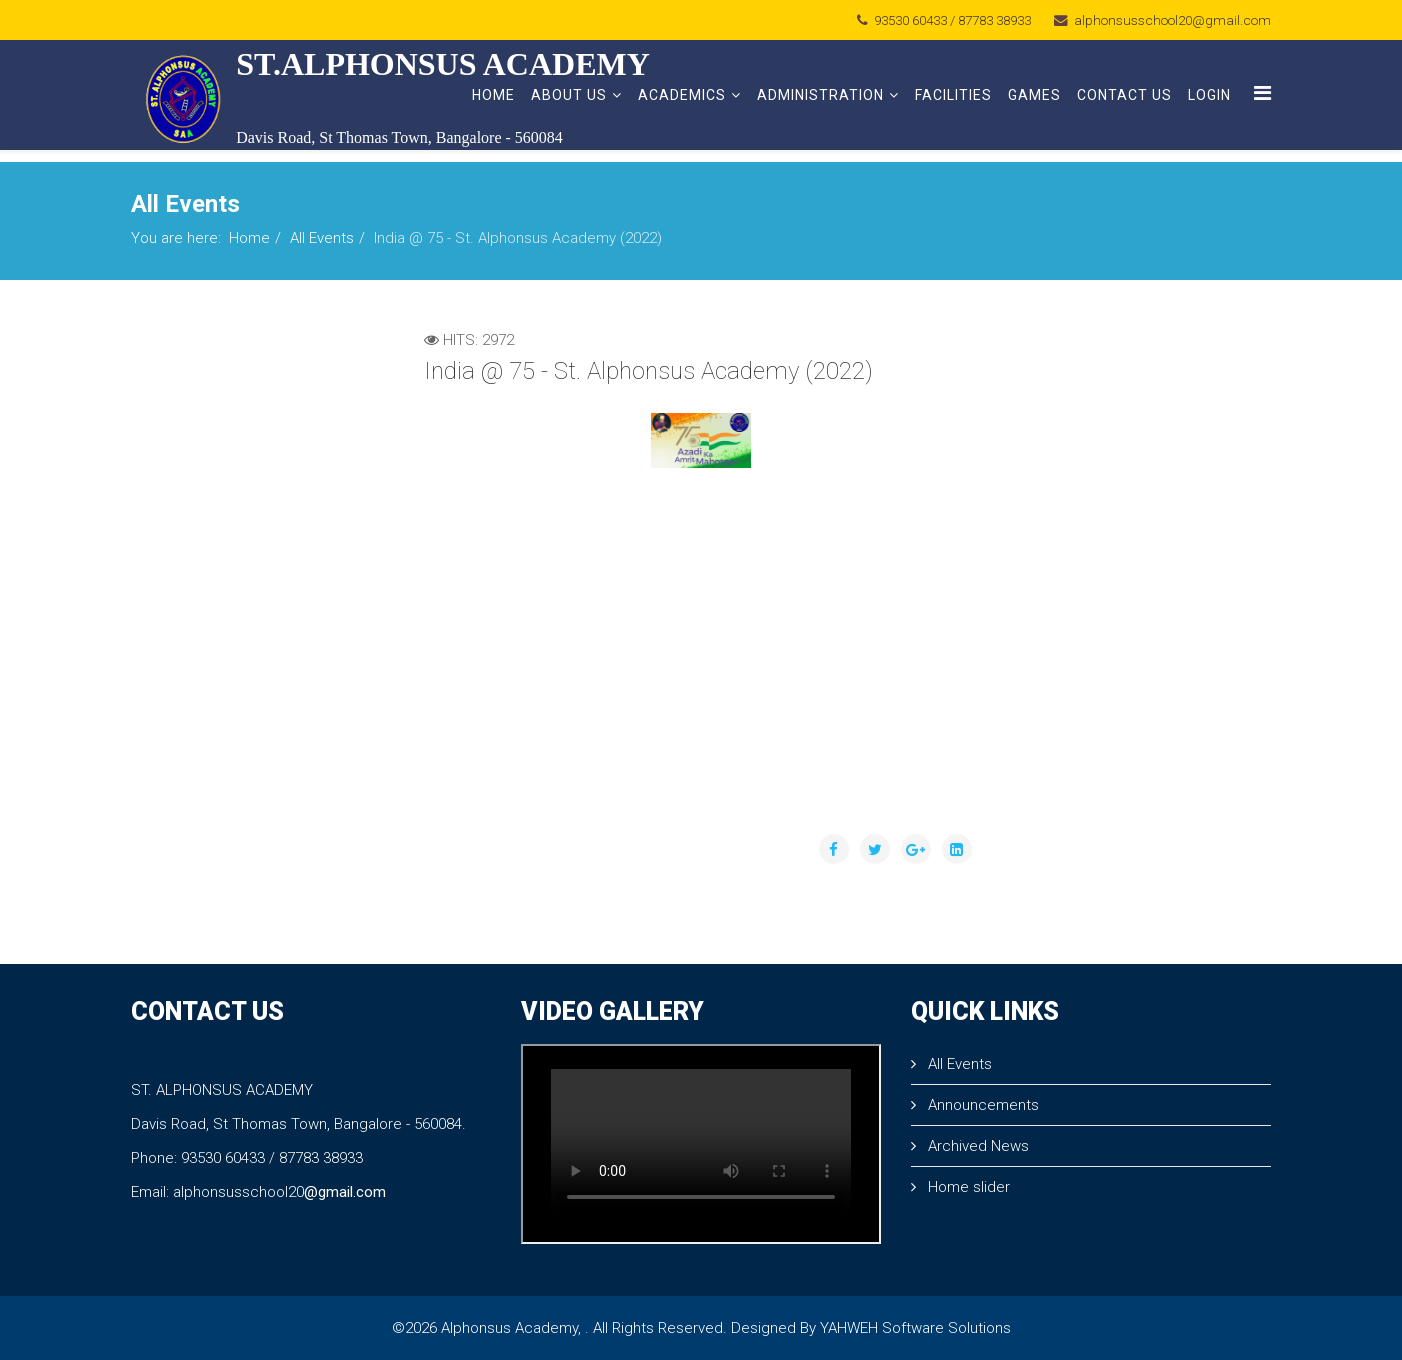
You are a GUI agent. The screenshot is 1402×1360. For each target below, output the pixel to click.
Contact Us (1124, 95)
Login (1209, 95)
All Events (322, 238)
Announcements (981, 1105)
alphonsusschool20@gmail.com (1172, 20)
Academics (682, 95)
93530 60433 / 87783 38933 (952, 20)
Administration (820, 95)
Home (493, 95)
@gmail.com (345, 1192)
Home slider (967, 1187)
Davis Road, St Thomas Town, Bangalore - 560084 (399, 137)
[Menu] (1262, 93)
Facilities (953, 95)
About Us (569, 95)
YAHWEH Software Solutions (915, 1328)
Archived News (976, 1146)
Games (1034, 95)
